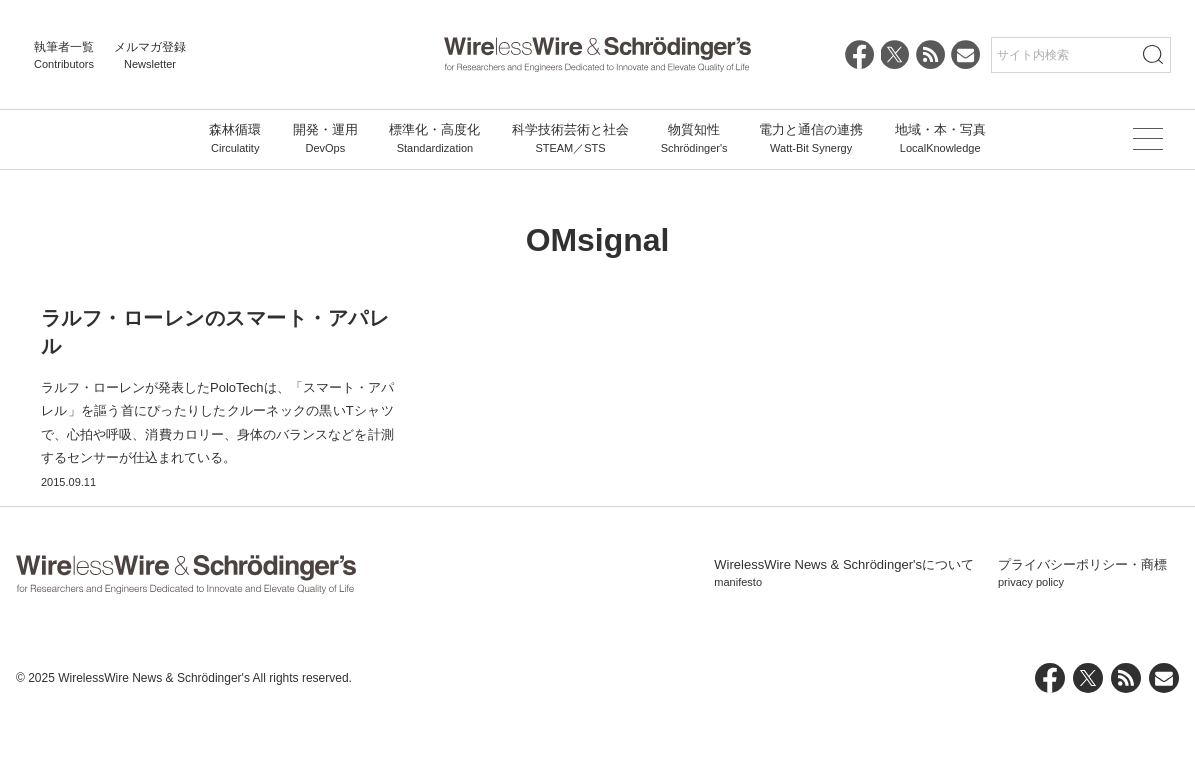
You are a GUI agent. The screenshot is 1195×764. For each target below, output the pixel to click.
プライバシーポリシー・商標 (1082, 621)
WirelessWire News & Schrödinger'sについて (844, 621)
